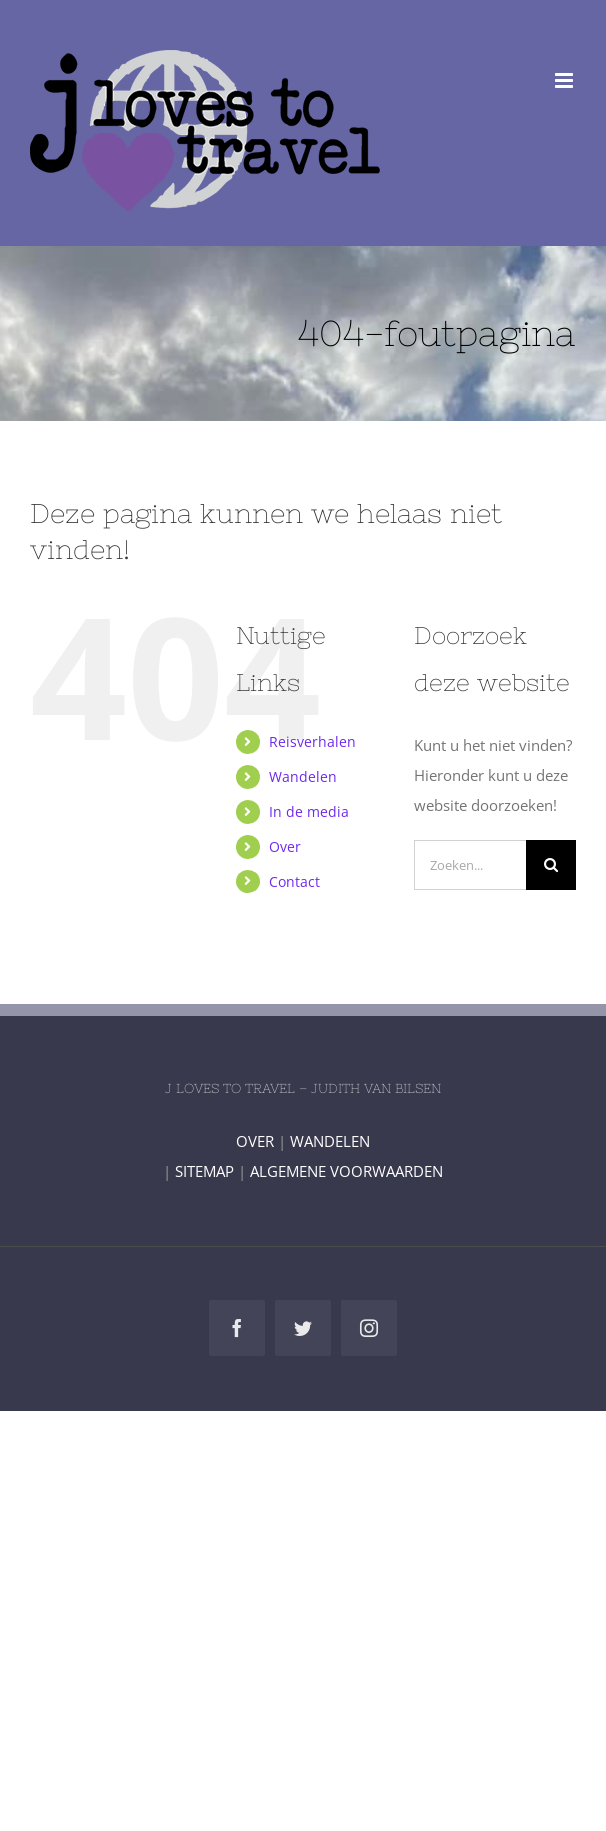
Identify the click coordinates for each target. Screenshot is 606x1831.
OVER (255, 1141)
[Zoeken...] (470, 865)
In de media (309, 811)
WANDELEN (330, 1141)
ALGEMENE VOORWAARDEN (346, 1171)
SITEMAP (204, 1171)
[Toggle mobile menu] (565, 80)
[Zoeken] (551, 865)
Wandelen (303, 776)
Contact (294, 881)
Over (285, 846)
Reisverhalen (312, 741)
